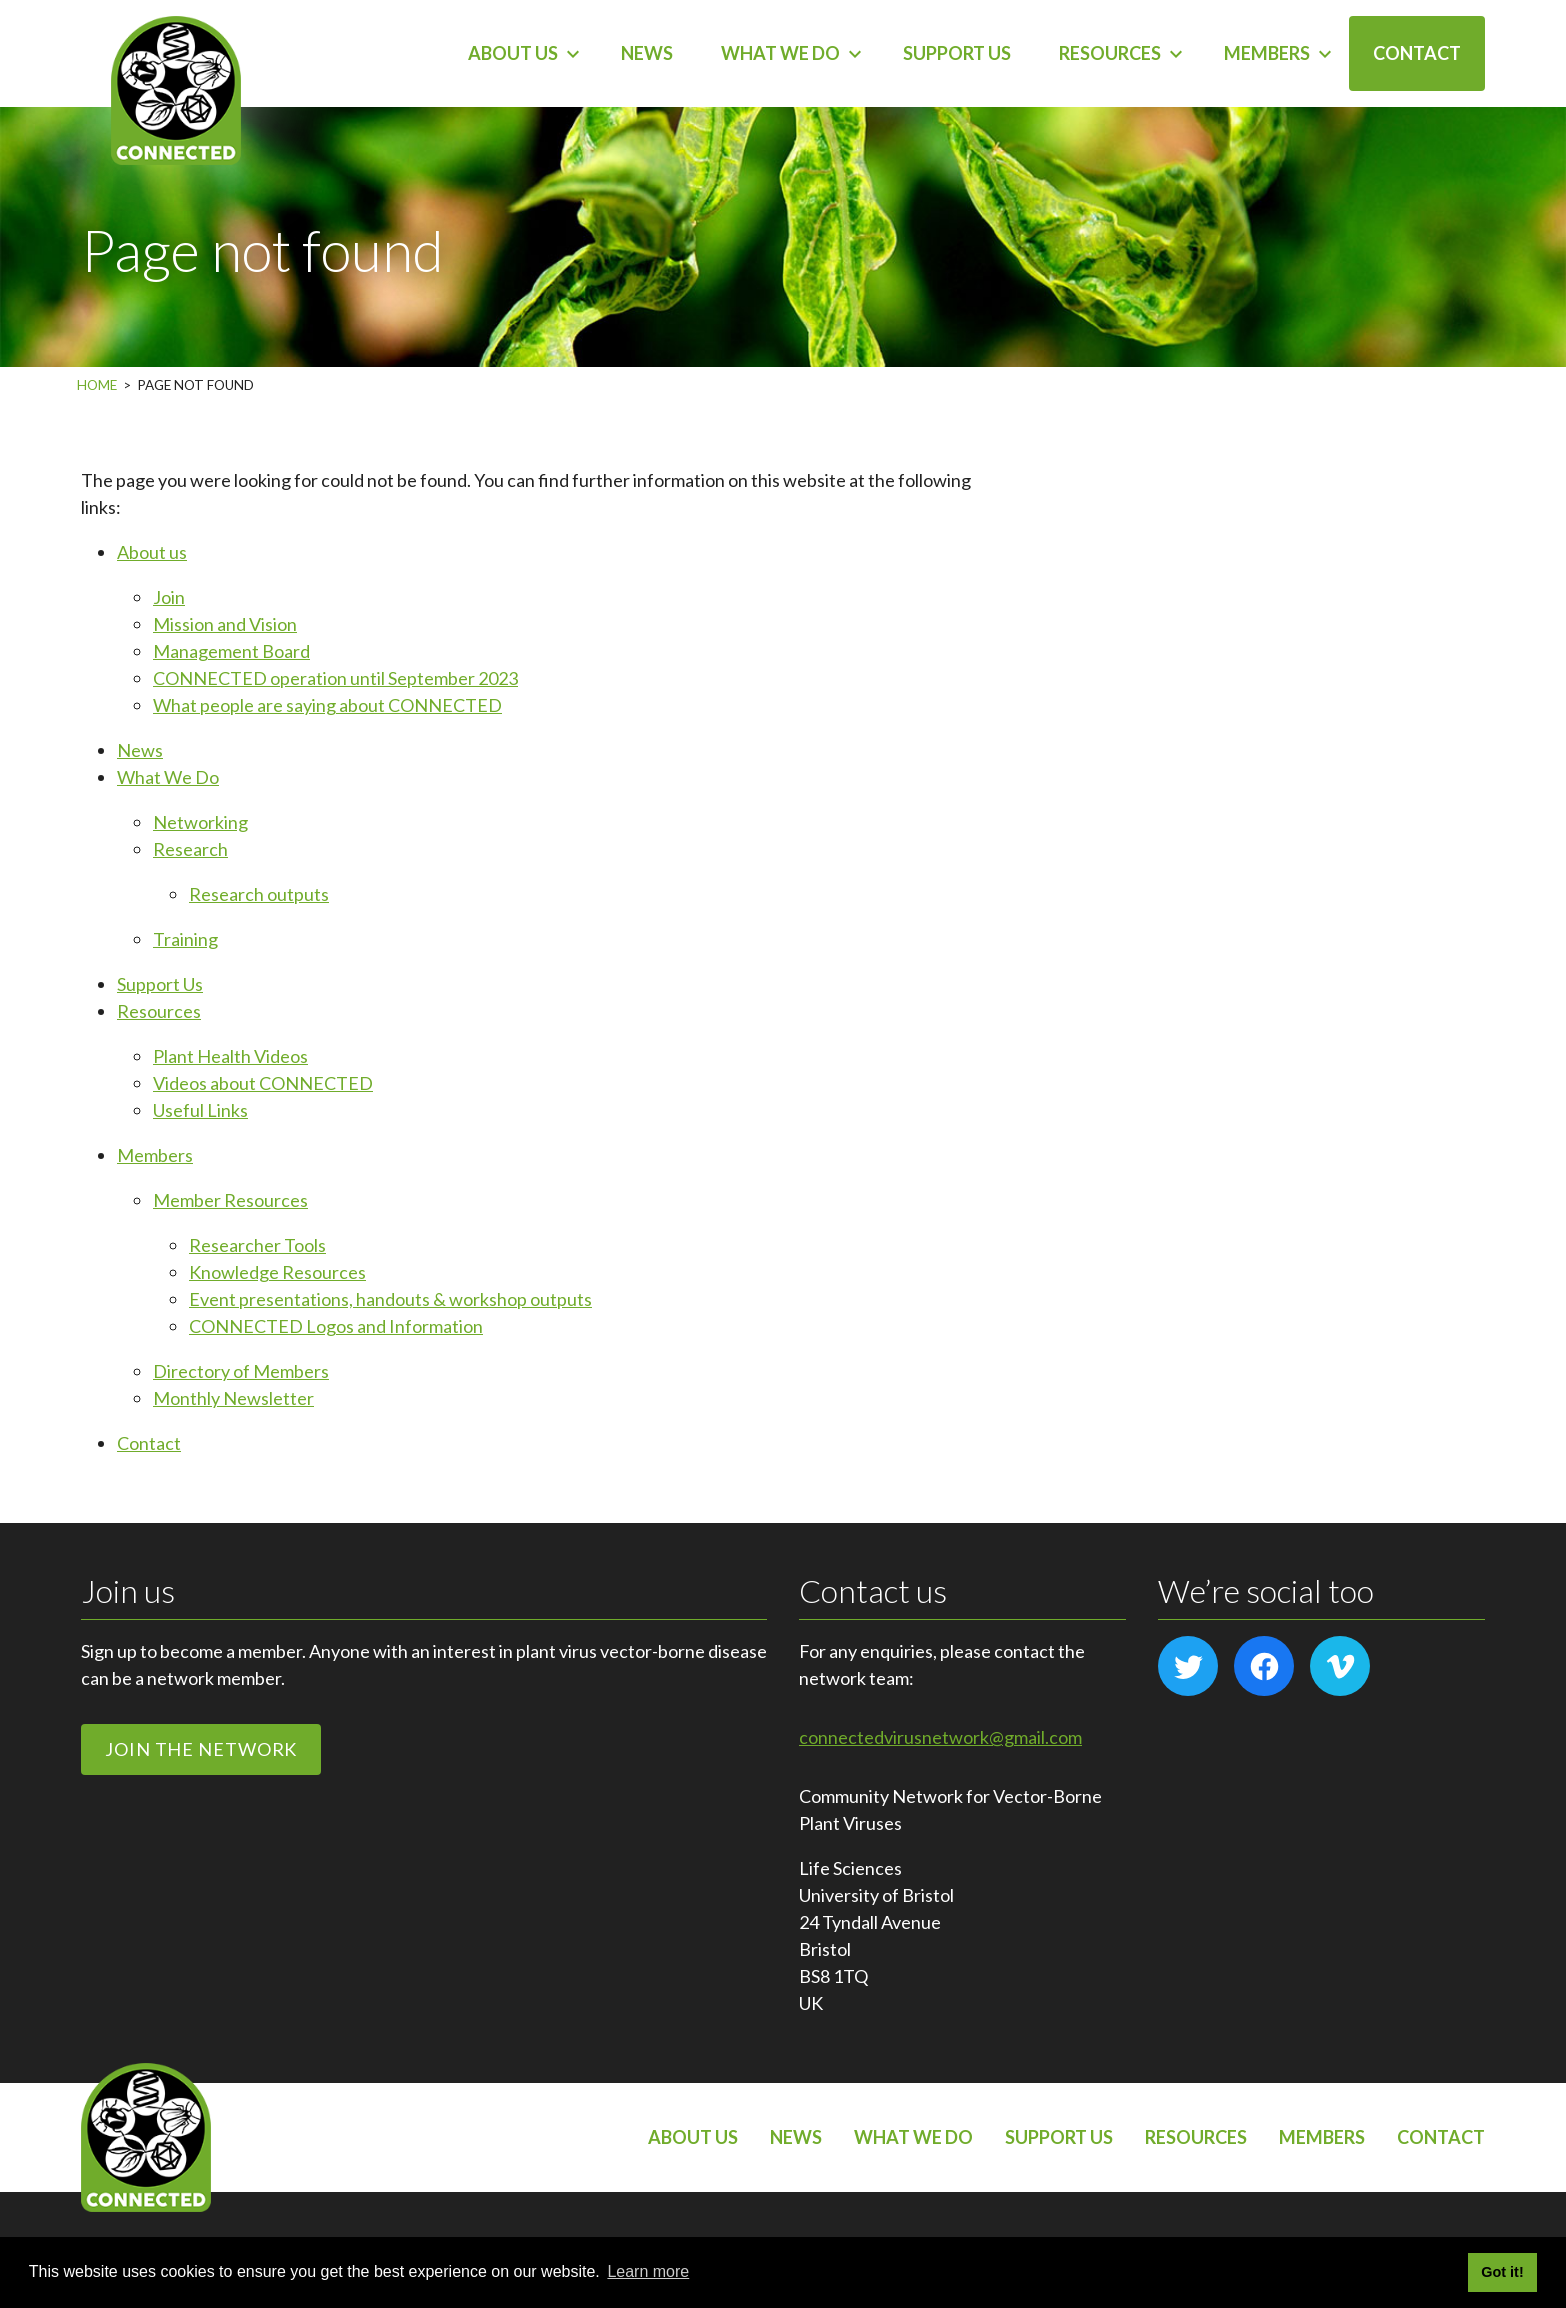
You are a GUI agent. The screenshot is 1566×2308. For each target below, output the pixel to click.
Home (97, 385)
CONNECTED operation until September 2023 (335, 678)
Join (169, 597)
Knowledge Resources (277, 1272)
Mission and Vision (225, 624)
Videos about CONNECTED (263, 1083)
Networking (200, 822)
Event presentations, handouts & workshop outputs (390, 1299)
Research (190, 849)
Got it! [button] (1502, 2272)
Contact (1417, 53)
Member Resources (230, 1200)
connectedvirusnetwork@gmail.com (940, 1737)
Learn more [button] (648, 2271)
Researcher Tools (257, 1245)
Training (185, 939)
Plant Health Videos (230, 1056)
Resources (1110, 53)
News (647, 53)
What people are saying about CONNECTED (327, 705)
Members (1267, 53)
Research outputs (259, 894)
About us (513, 53)
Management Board (231, 651)
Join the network (201, 1749)
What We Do (780, 53)
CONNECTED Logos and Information (336, 1326)
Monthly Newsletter (233, 1398)
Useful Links (200, 1110)
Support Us (957, 53)
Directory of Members (241, 1371)
